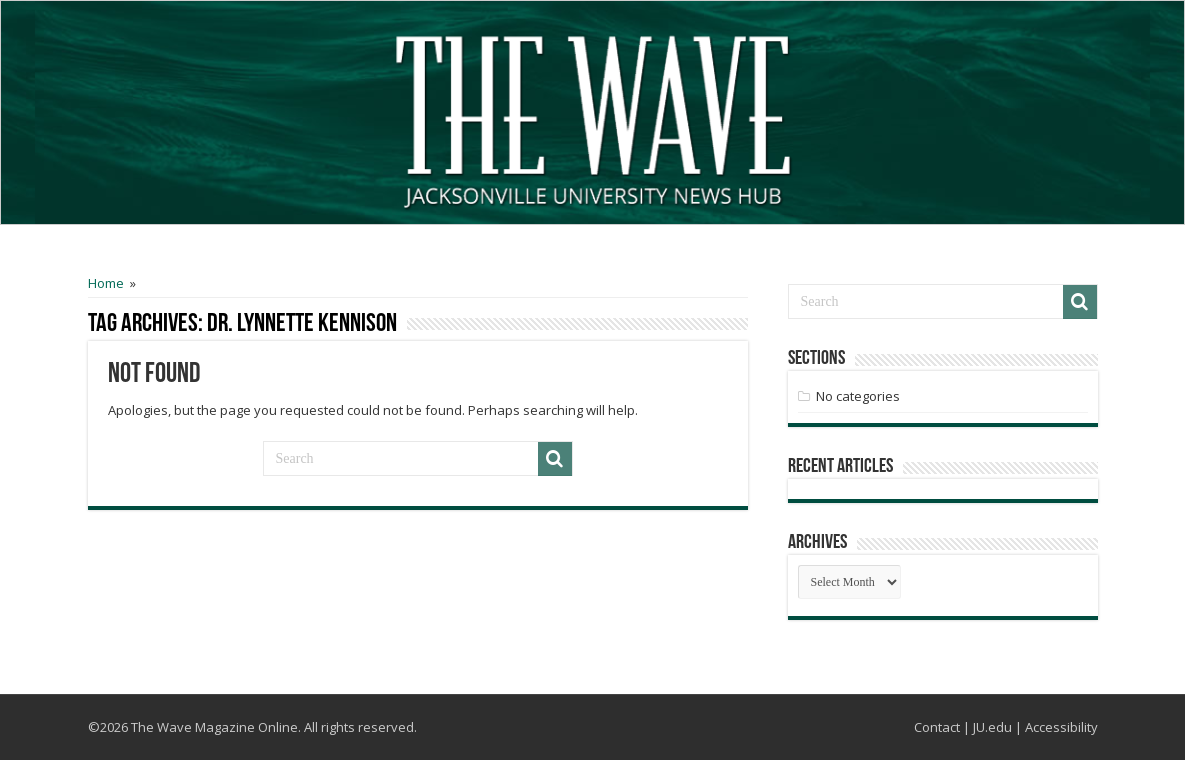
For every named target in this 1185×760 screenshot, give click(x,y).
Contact (937, 727)
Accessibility (1061, 727)
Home (106, 283)
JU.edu (992, 727)
